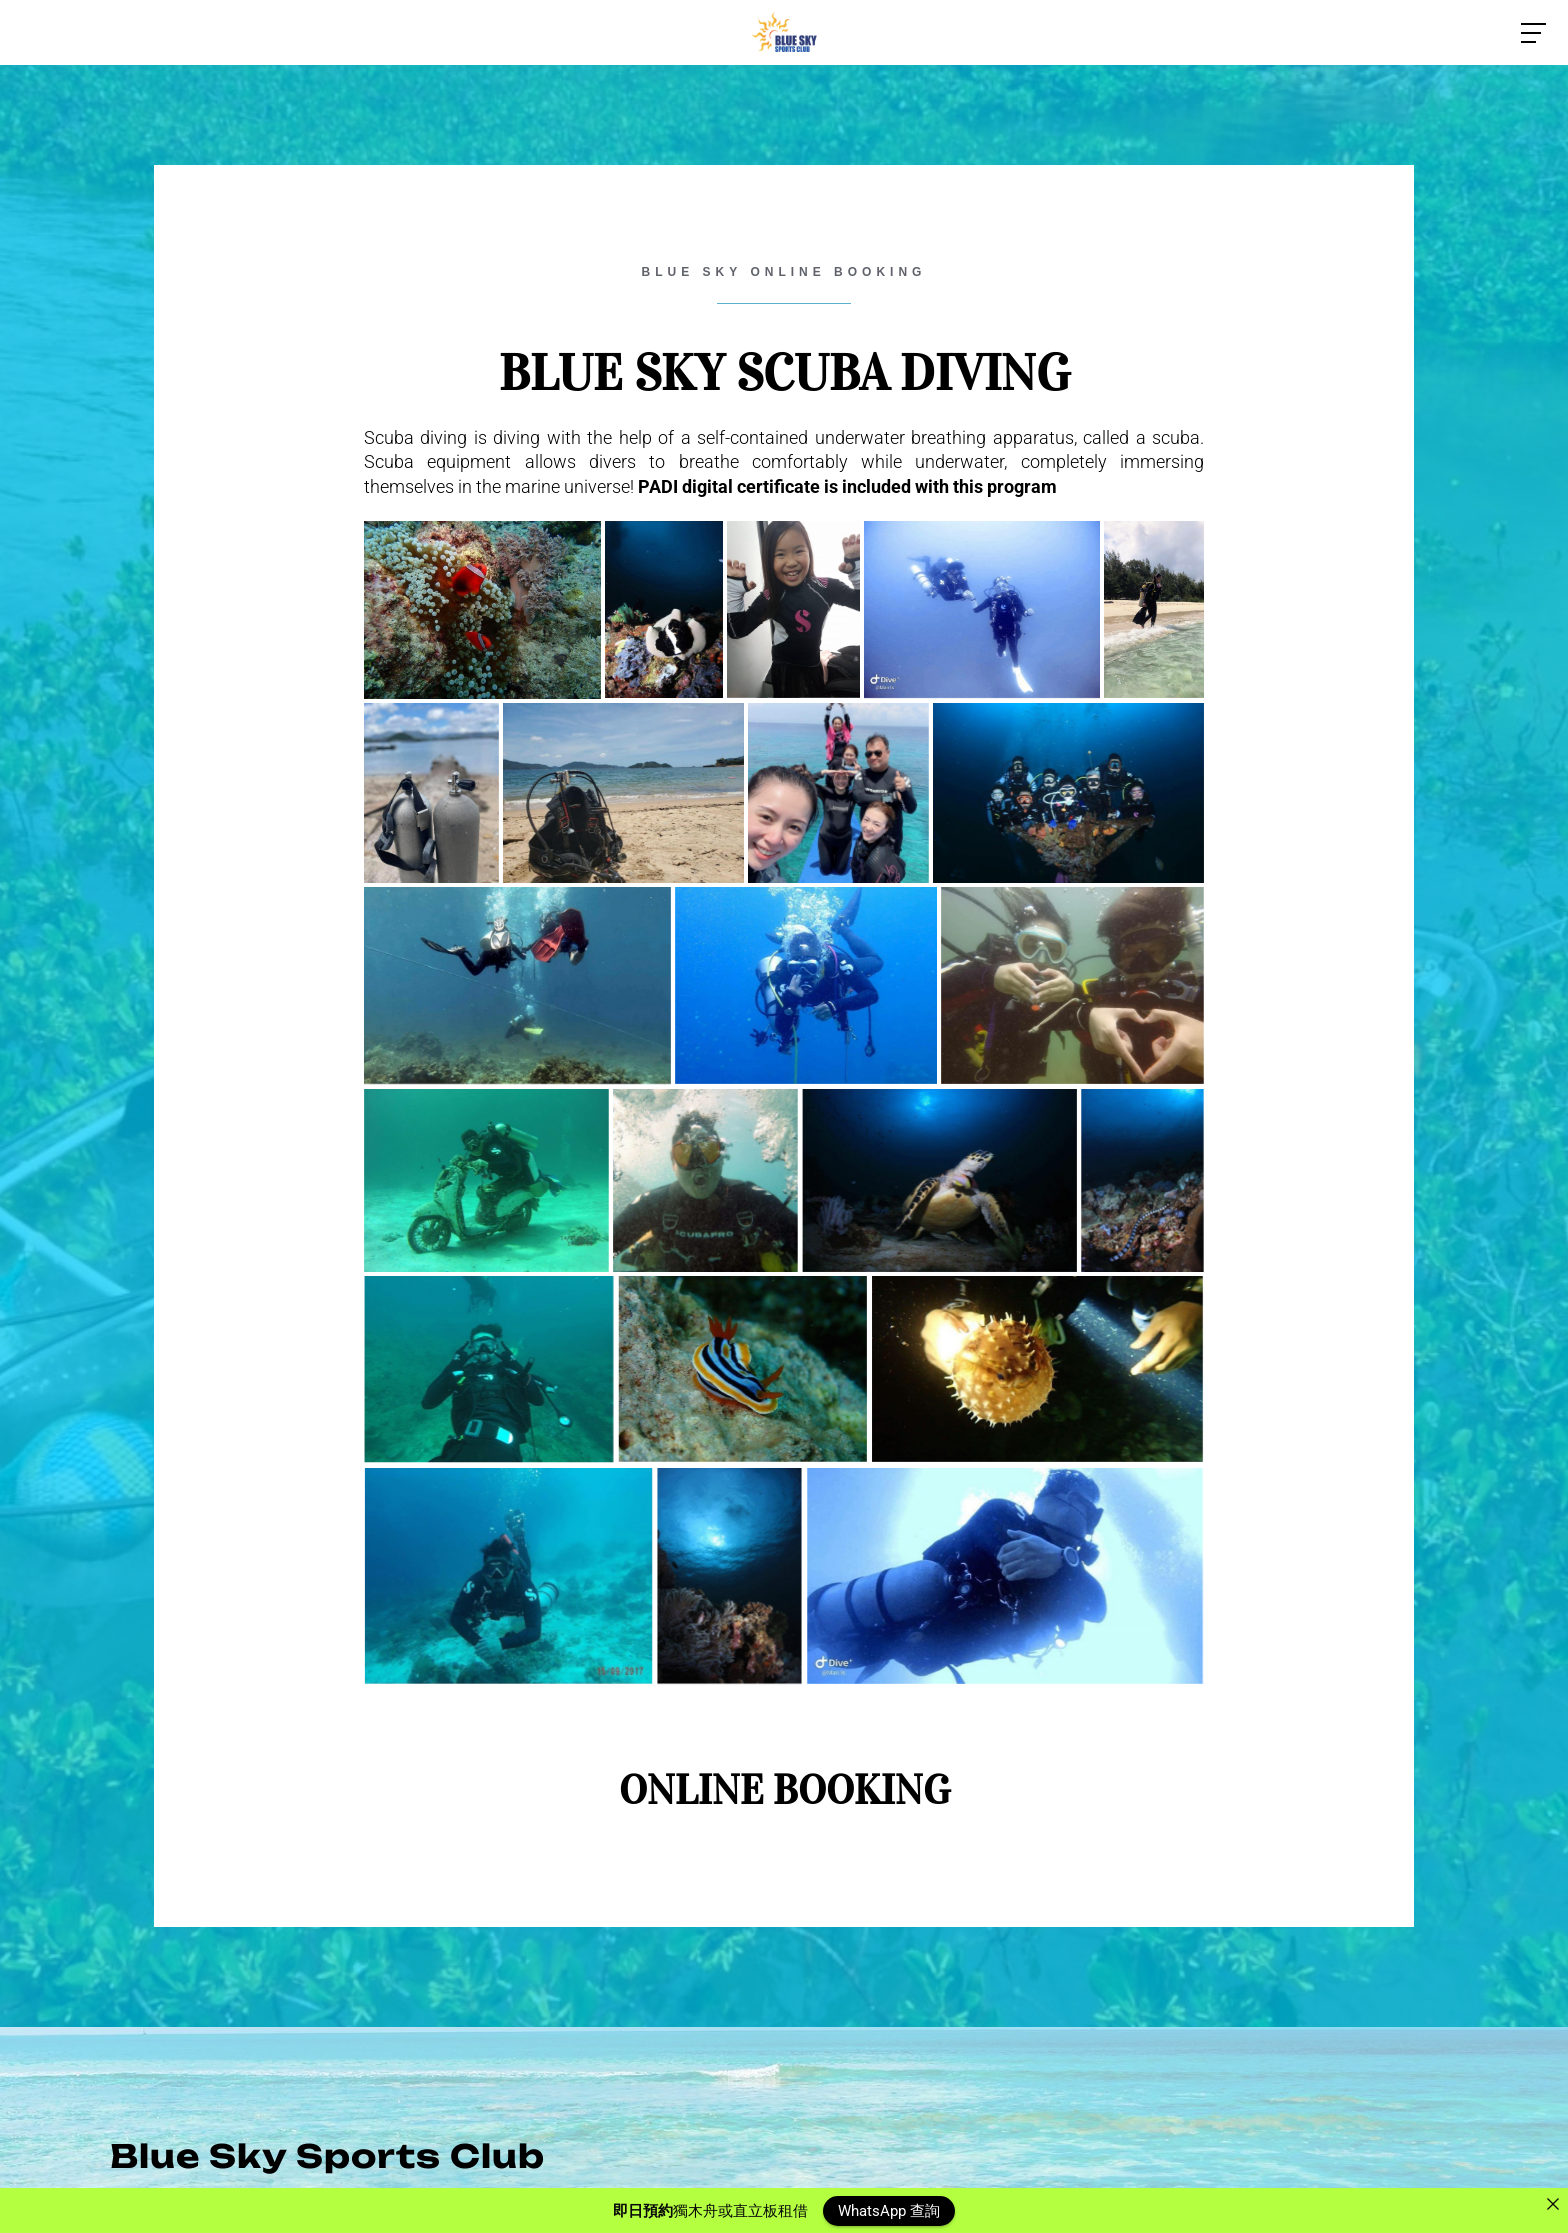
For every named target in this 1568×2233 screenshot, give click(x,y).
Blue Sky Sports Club (327, 2156)
